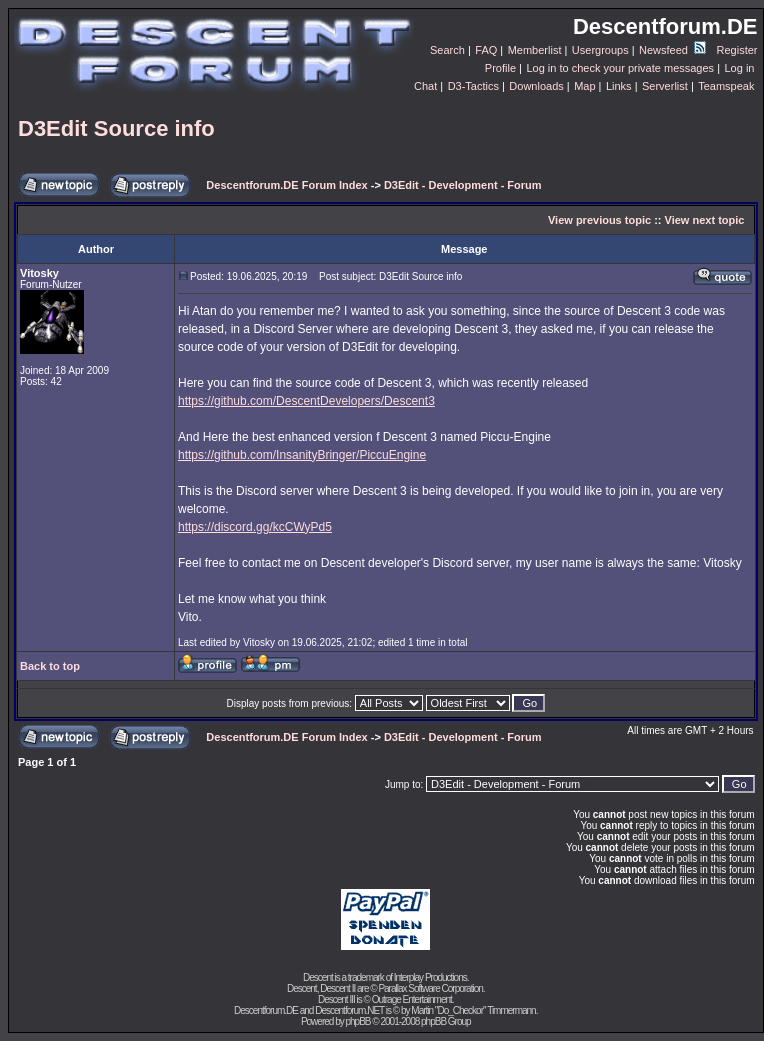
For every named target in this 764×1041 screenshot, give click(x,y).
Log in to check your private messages (620, 68)
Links (619, 86)
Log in (739, 68)
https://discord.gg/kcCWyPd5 (255, 527)
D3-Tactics (473, 86)
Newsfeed (672, 50)
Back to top (50, 666)
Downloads (536, 86)
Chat (425, 86)
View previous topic (599, 220)
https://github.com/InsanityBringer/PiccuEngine (302, 455)
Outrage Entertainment (412, 999)
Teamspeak (726, 86)
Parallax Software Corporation (430, 988)
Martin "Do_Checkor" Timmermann (473, 1010)
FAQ (486, 50)
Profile (500, 68)
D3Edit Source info (116, 128)
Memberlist (535, 50)
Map (584, 86)
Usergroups (600, 50)
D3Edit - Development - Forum (463, 185)
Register (737, 50)
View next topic (705, 220)
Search (447, 50)
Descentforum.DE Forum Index (286, 185)
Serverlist (665, 86)
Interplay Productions (430, 977)
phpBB (357, 1021)
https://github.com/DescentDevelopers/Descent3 (306, 401)
